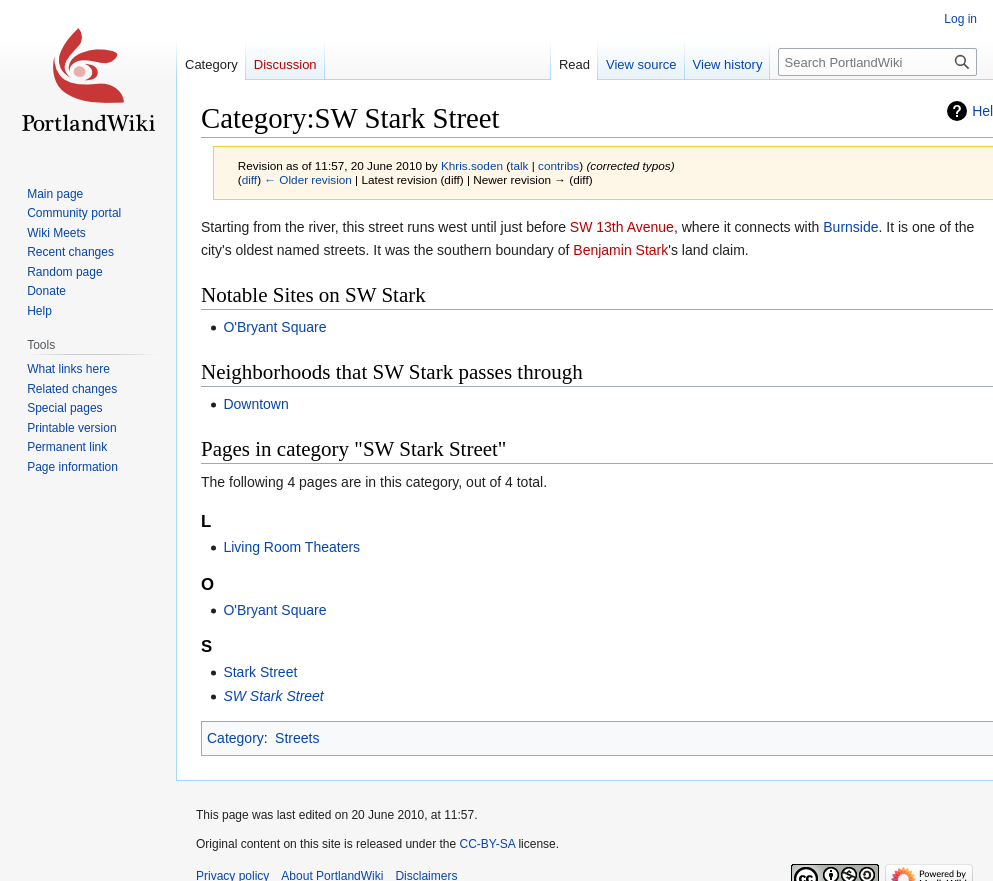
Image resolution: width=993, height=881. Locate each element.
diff (249, 179)
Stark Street (260, 672)
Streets (297, 738)
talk (519, 165)
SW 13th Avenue (622, 227)
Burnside (850, 227)
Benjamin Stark (620, 250)
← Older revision (308, 179)
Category (235, 738)
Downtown (255, 404)
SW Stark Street (273, 696)
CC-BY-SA (487, 844)
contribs (558, 165)
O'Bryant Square (274, 327)
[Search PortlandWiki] (877, 62)
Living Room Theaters (291, 547)
